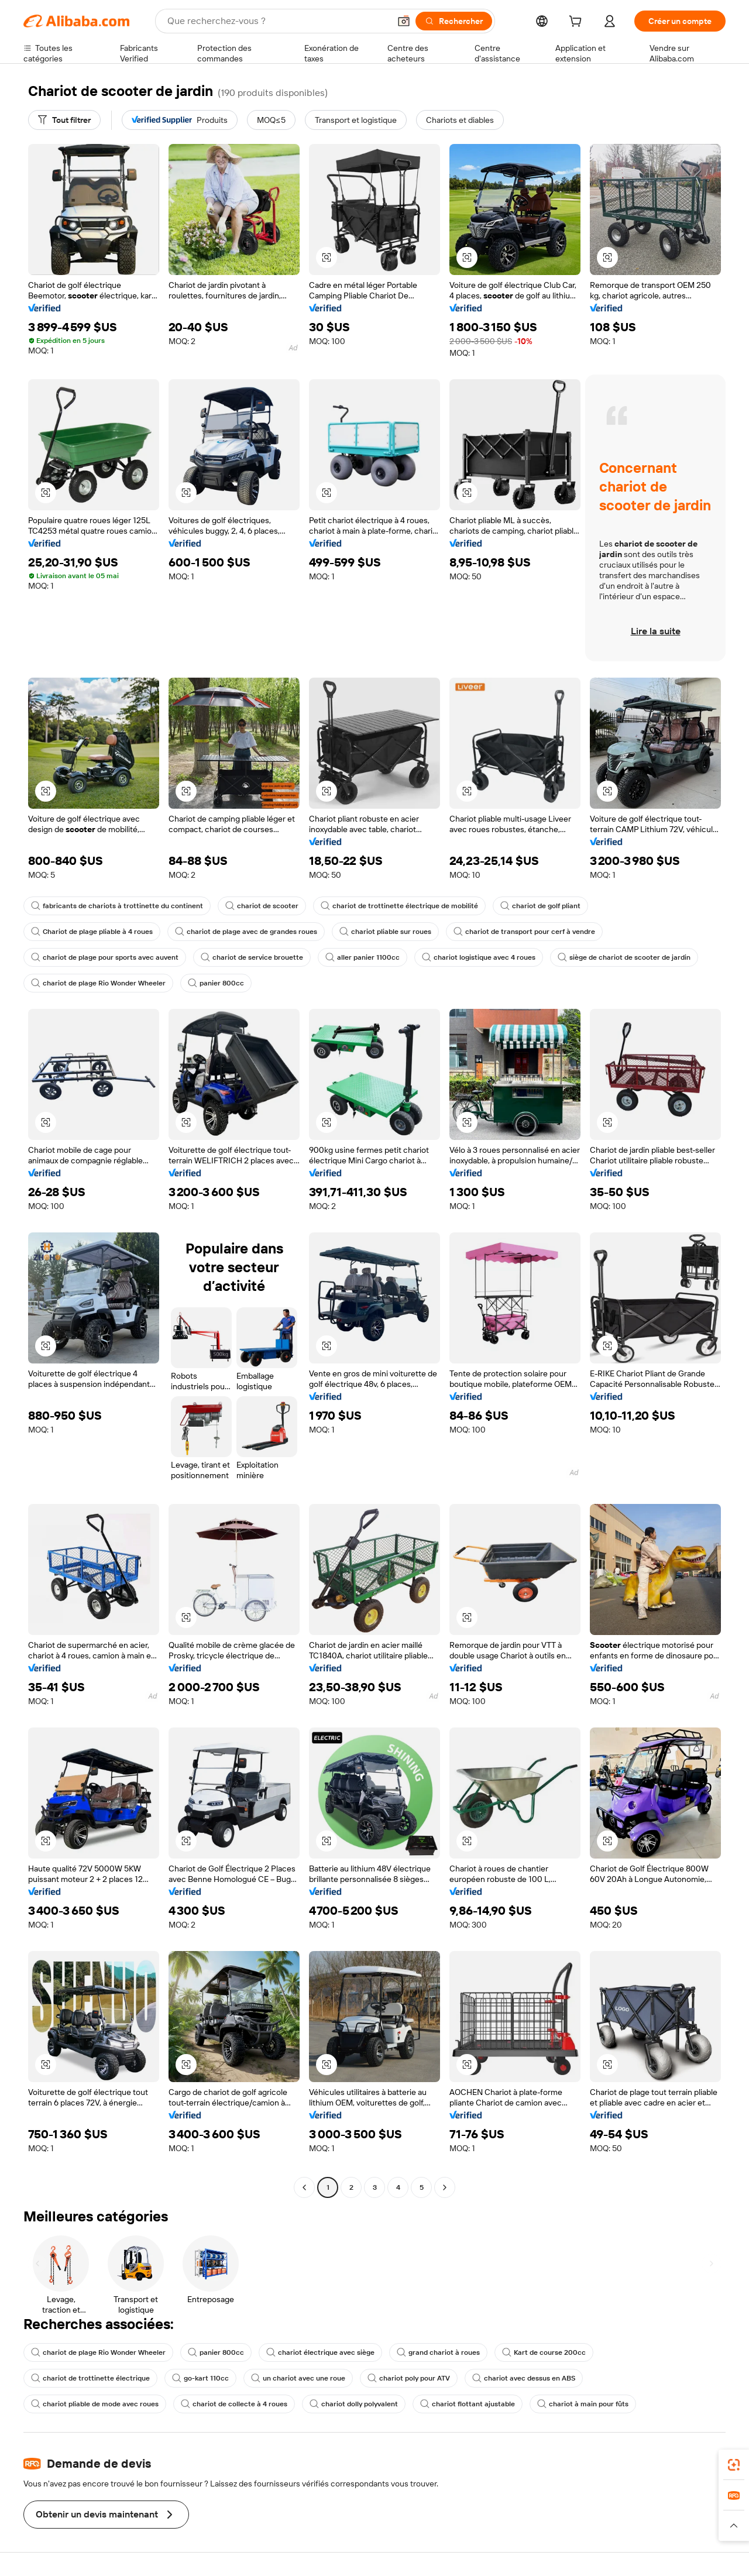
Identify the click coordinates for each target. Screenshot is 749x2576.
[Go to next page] (444, 2187)
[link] (734, 2465)
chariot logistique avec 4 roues (478, 957)
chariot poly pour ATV (408, 2378)
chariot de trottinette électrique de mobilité (399, 906)
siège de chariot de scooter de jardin (624, 957)
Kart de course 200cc (544, 2352)
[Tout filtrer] (64, 120)
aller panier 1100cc (362, 957)
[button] (404, 21)
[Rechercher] (453, 21)
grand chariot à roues (438, 2352)
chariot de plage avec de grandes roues (246, 931)
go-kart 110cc (200, 2378)
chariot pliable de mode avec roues (95, 2404)
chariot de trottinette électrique (90, 2378)
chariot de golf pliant (540, 906)
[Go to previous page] (304, 2187)
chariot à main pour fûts (582, 2404)
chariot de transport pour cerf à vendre (524, 931)
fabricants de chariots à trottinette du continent (117, 906)
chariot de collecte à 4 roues (234, 2404)
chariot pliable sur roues (385, 931)
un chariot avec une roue (298, 2378)
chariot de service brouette (252, 957)
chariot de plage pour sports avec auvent (104, 957)
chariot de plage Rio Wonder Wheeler (98, 983)
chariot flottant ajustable (467, 2404)
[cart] (577, 23)
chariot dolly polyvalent (354, 2404)
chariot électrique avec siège (320, 2352)
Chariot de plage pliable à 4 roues (92, 931)
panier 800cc (216, 983)
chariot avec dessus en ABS (523, 2378)
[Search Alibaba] (277, 21)
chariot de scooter (261, 906)
